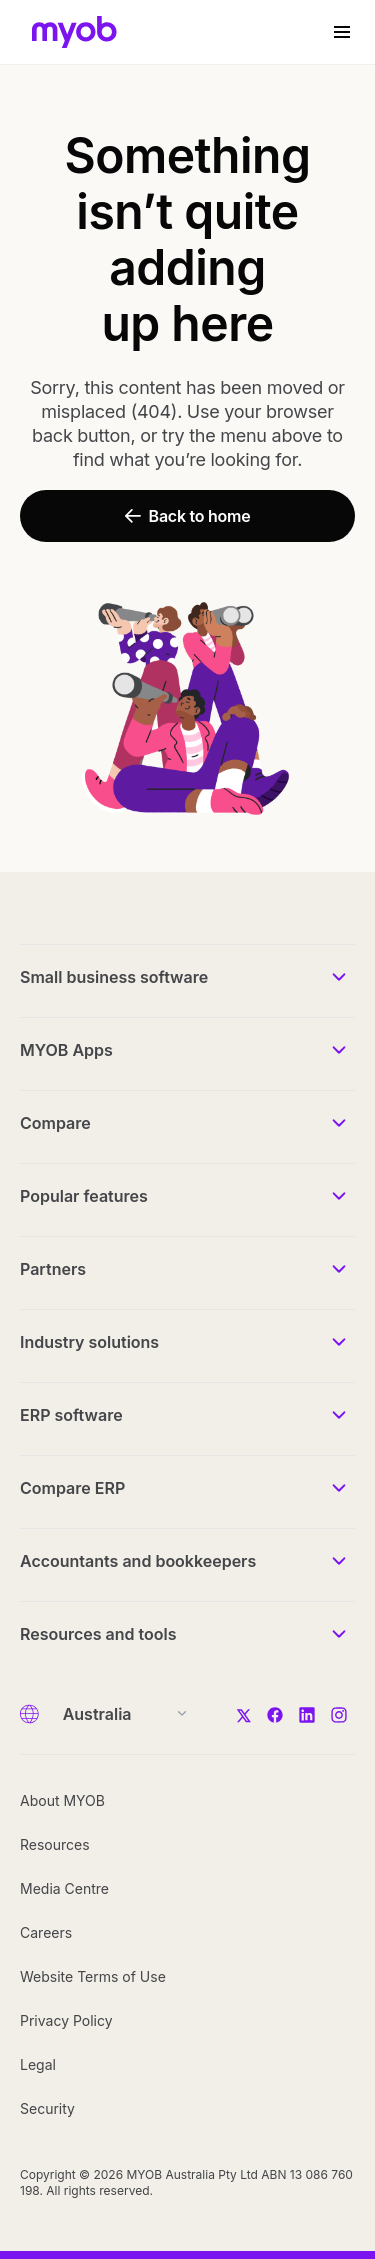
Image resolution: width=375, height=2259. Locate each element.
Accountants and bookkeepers (138, 1561)
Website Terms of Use (93, 1976)
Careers (46, 1932)
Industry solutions (89, 1342)
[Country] (118, 1714)
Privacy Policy (66, 2020)
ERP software (71, 1415)
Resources (55, 1844)
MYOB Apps (66, 1050)
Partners (53, 1269)
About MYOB (62, 1800)
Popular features (84, 1196)
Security (47, 2108)
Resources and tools (98, 1634)
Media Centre (64, 1888)
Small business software (114, 977)
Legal (38, 2064)
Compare (55, 1123)
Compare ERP (72, 1488)
